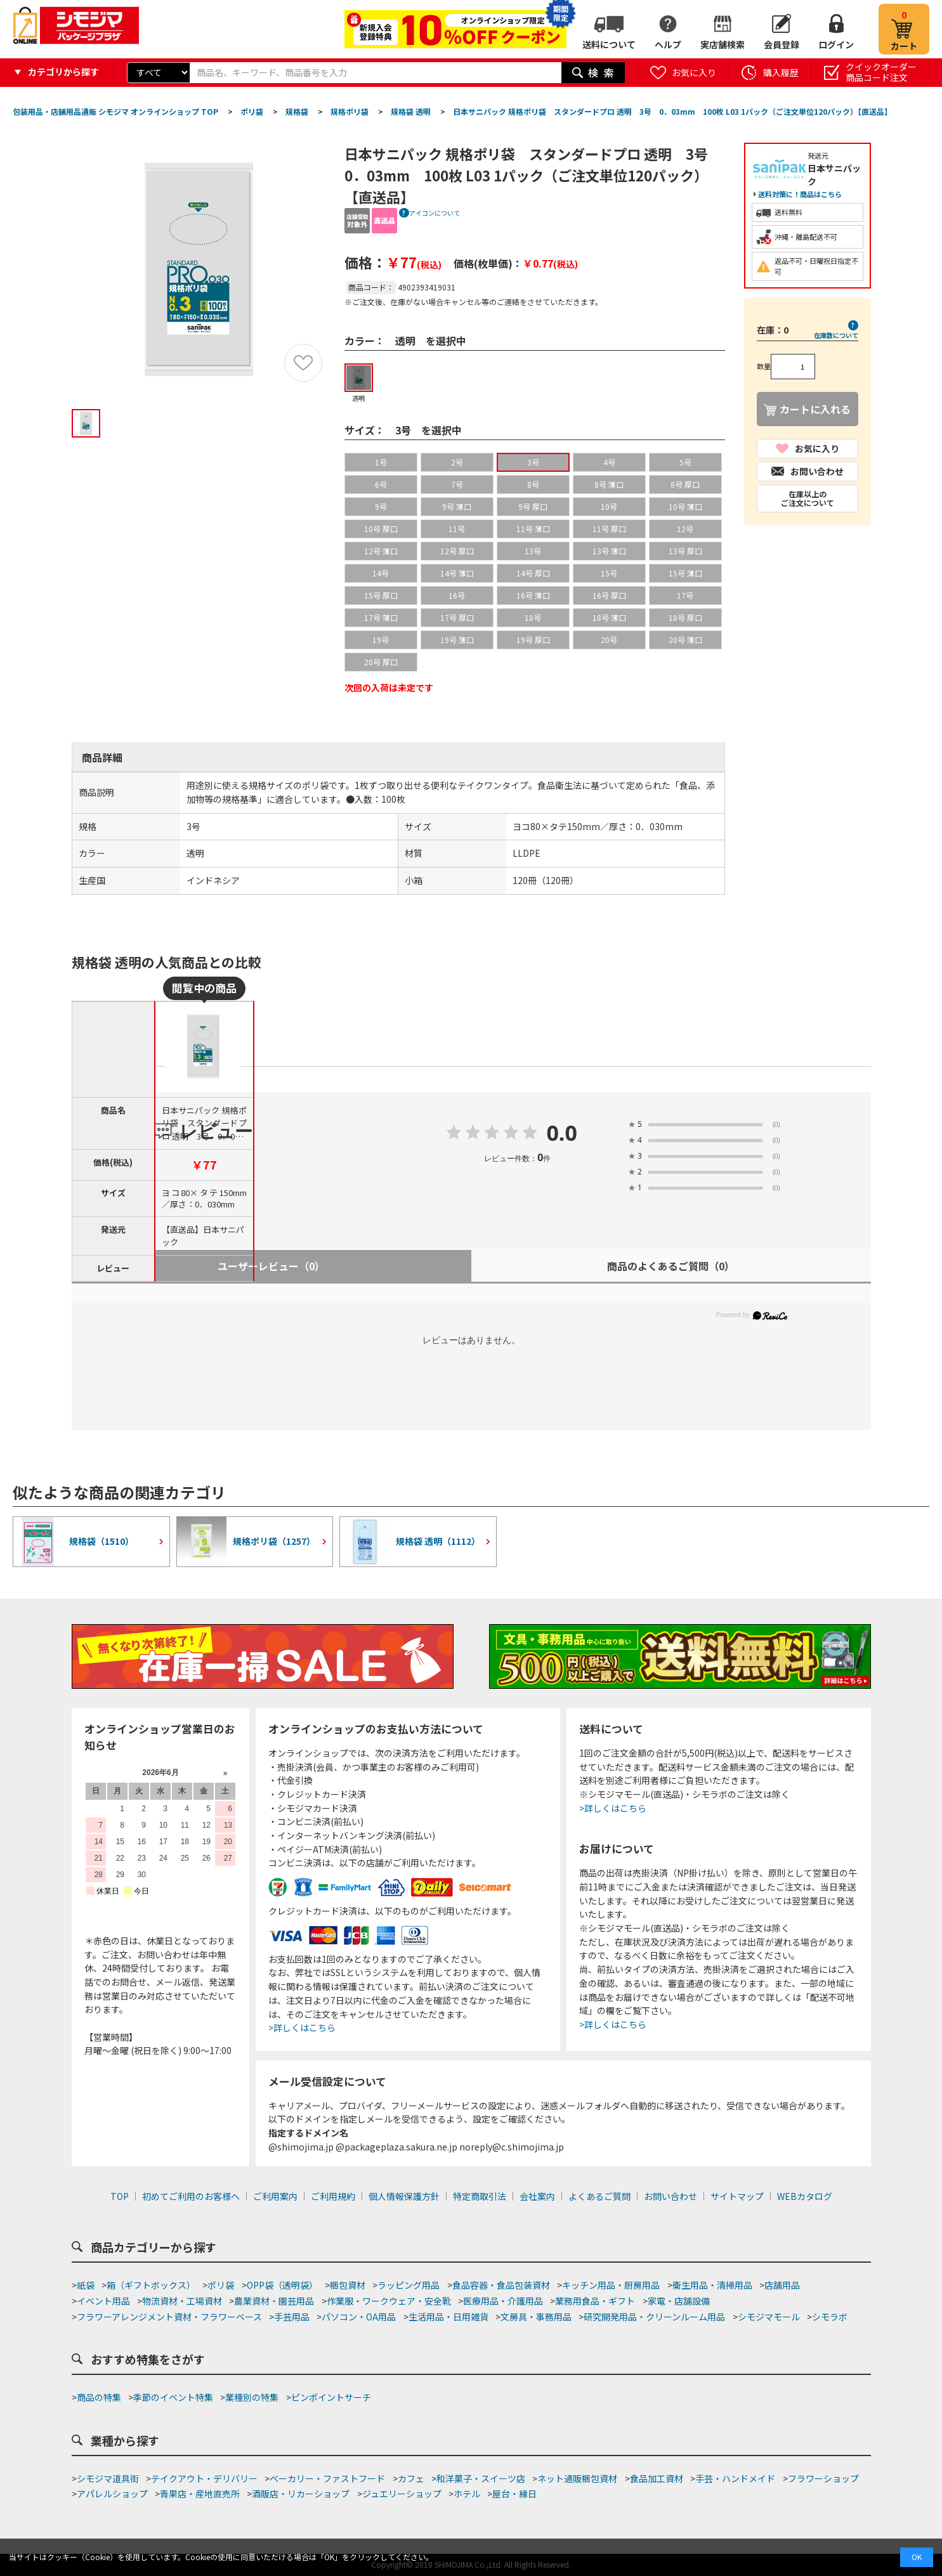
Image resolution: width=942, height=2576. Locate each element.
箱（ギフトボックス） (151, 2285)
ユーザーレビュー (271, 1265)
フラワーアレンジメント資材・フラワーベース (169, 2316)
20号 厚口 (381, 661)
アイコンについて (434, 213)
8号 (533, 484)
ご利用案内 (275, 2196)
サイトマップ (737, 2196)
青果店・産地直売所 (200, 2493)
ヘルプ (668, 44)
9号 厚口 (532, 506)
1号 (381, 462)
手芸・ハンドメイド (735, 2478)
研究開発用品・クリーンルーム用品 (654, 2316)
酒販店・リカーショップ (301, 2493)
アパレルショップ (112, 2493)
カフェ (411, 2478)
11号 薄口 (533, 528)
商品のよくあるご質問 (671, 1265)
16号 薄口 (533, 595)
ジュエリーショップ (402, 2493)
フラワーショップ (823, 2478)
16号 (456, 595)
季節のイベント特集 (173, 2397)
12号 (685, 528)
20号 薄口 (685, 639)
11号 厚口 (609, 528)
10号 (609, 506)
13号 (533, 550)
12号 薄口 (381, 550)
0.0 (561, 1134)
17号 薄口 (381, 617)
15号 (609, 573)
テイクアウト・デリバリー (204, 2478)
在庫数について (836, 335)
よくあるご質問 (599, 2196)
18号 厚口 (685, 617)
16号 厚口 (609, 595)
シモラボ (829, 2316)
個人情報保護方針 (404, 2196)
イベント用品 (103, 2300)
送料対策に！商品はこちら (800, 194)
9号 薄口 (456, 506)
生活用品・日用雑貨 (448, 2316)
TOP (119, 2196)
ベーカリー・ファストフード (327, 2478)
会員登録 (781, 44)
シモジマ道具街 (108, 2478)
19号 (380, 639)
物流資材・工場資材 (182, 2300)
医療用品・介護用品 (503, 2300)
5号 (685, 462)
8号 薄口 (609, 484)
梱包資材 (347, 2285)
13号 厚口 (685, 550)
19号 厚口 (533, 639)
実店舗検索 (722, 44)
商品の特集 (99, 2397)
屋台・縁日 (514, 2493)
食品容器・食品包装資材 (501, 2285)
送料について (609, 44)
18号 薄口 (609, 617)
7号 (457, 484)
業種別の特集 (251, 2397)
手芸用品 (292, 2316)
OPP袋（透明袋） (282, 2285)
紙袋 (86, 2285)
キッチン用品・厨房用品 (611, 2285)
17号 (685, 595)
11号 (456, 528)
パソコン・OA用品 (359, 2316)
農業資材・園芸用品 (274, 2300)
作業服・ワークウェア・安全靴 (389, 2300)
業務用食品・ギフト (595, 2300)
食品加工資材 (656, 2478)
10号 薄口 (685, 506)
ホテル (467, 2493)
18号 (533, 617)
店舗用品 (782, 2285)
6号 (381, 484)
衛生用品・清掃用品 (712, 2285)
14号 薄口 (457, 573)
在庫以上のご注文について (807, 498)
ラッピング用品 (408, 2285)
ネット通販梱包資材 (577, 2478)
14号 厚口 (533, 573)
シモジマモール (769, 2316)
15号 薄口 (685, 573)
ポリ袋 (220, 2285)
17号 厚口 (457, 617)
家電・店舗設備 (679, 2300)
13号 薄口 (609, 550)
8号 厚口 (685, 484)
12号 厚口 (457, 550)
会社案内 (537, 2196)
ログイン (836, 44)
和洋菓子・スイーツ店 (480, 2478)
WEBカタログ (804, 2196)
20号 (609, 639)
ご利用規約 (333, 2196)
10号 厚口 (381, 528)
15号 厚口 (381, 595)
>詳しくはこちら (302, 2027)
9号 (381, 506)
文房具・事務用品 (536, 2316)
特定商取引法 (479, 2196)
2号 (457, 462)
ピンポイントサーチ (331, 2397)
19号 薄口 (457, 639)
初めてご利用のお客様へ (191, 2196)
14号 (380, 573)
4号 (609, 462)
